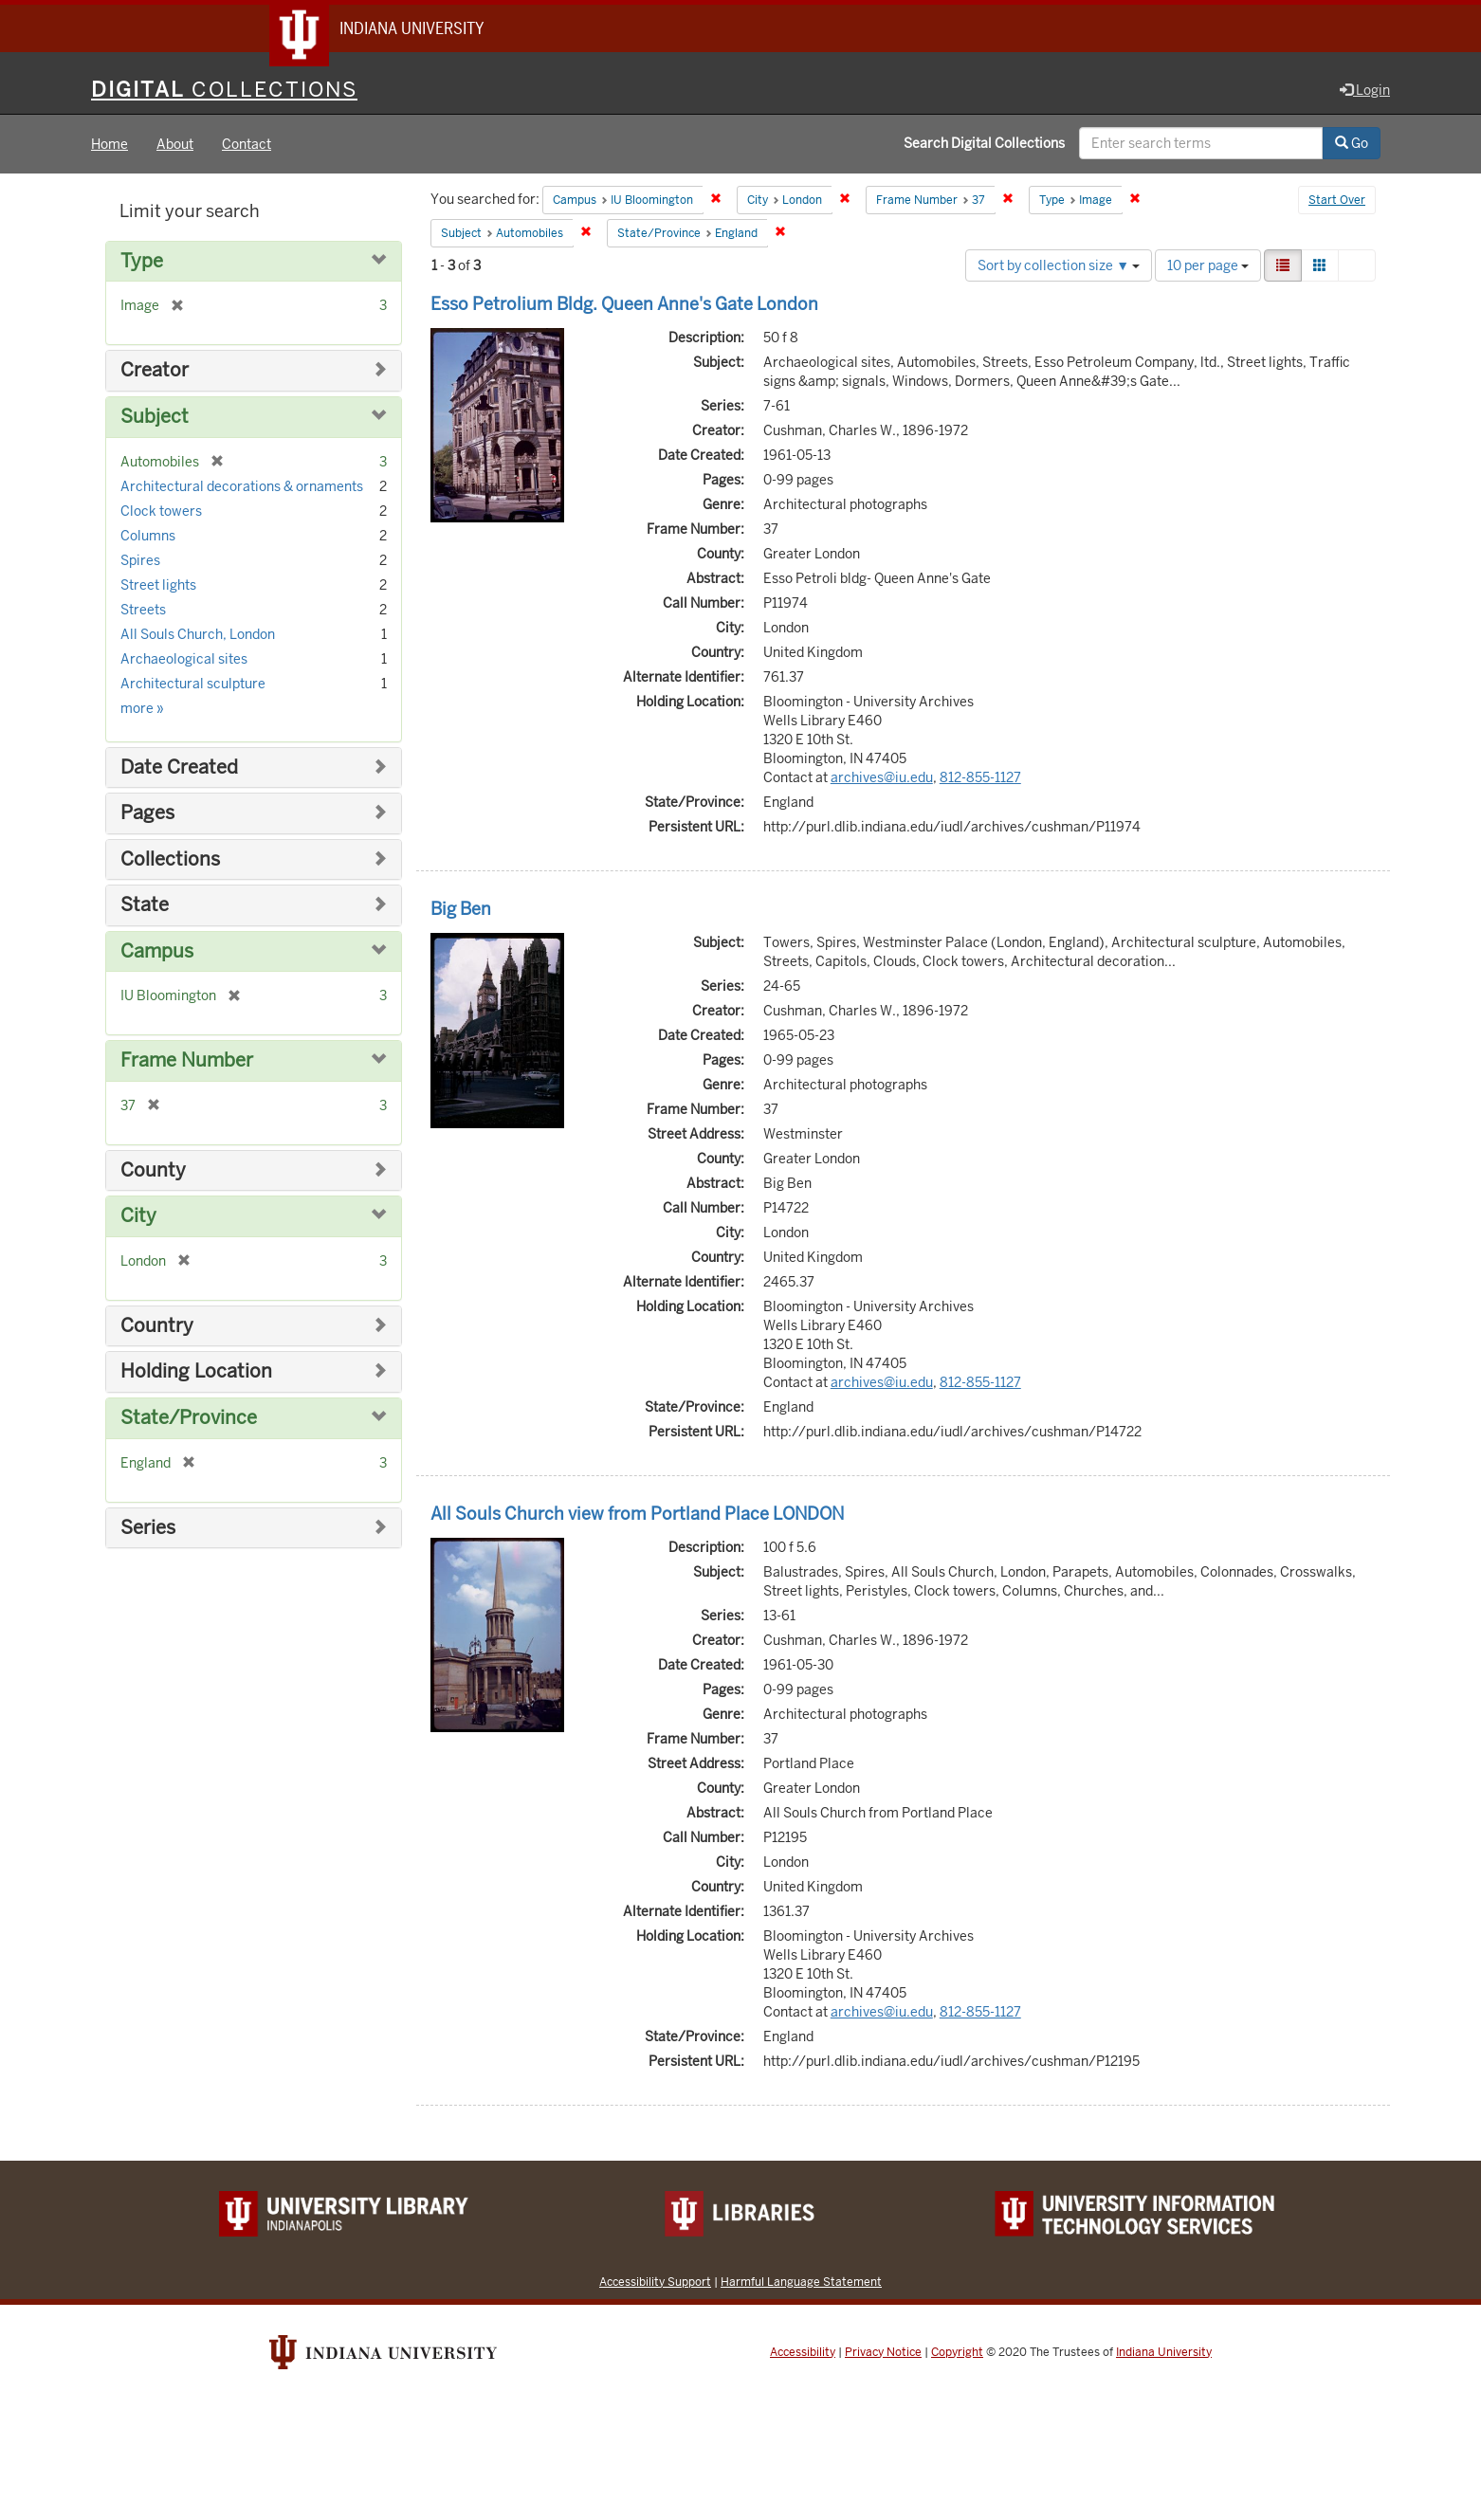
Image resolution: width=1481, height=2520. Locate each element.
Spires (140, 562)
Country (156, 1328)
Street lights (158, 586)
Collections (170, 861)
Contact (246, 146)
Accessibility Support (655, 2283)
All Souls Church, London (197, 636)
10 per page (1208, 267)
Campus (156, 953)
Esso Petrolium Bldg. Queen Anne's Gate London (624, 306)
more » (142, 710)
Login (1365, 91)
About (174, 146)
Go (1351, 145)
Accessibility (802, 2354)
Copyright (957, 2354)
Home (109, 146)
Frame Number (186, 1062)
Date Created (179, 769)
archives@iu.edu (882, 779)
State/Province (188, 1420)
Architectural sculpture (192, 685)
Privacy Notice (883, 2354)
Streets (143, 611)
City (138, 1218)
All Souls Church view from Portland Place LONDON (637, 1515)
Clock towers (161, 512)
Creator (154, 373)
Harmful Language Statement (801, 2283)
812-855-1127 (980, 779)
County (153, 1172)
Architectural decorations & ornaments (241, 488)
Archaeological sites (183, 660)
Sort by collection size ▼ (1059, 267)
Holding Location (196, 1374)
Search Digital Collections (984, 145)
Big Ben (460, 911)
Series (147, 1530)
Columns (147, 537)
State (144, 907)
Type (141, 263)
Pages (147, 815)
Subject (154, 418)
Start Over (1336, 202)
